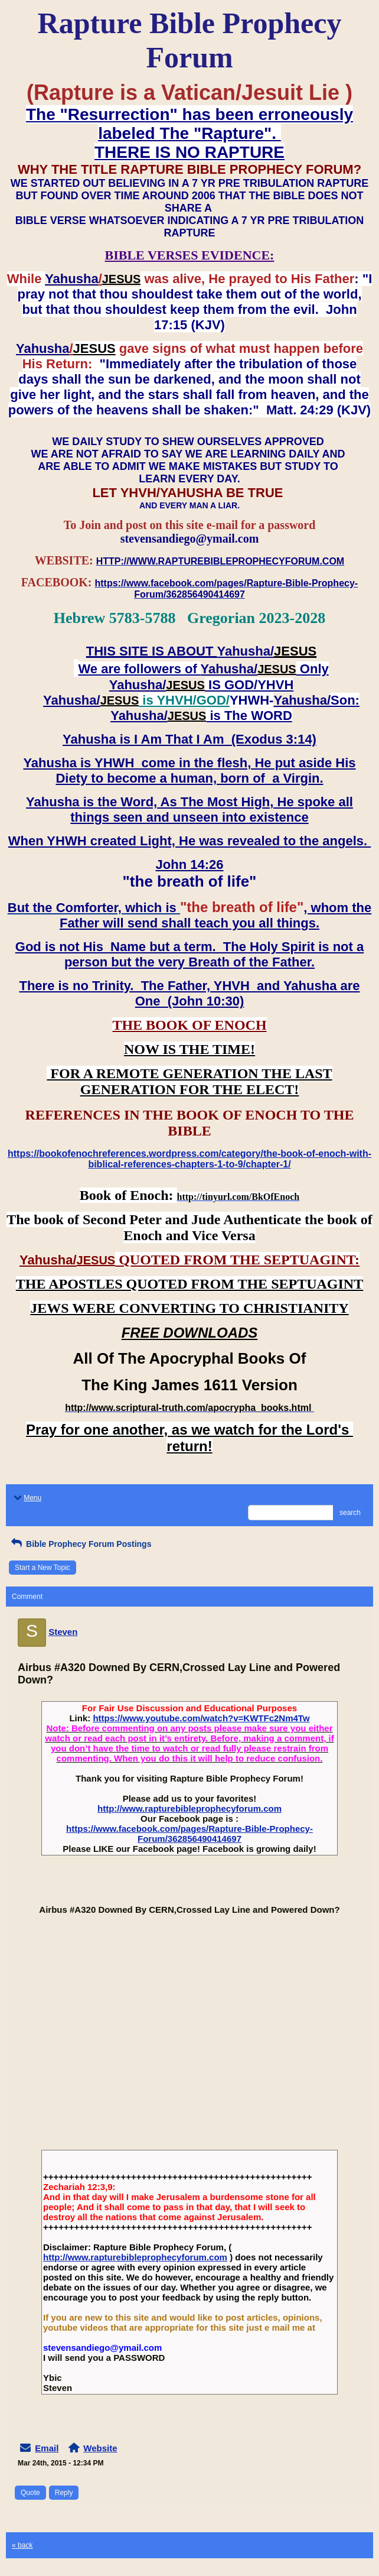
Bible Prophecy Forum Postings (80, 1544)
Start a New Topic (42, 1567)
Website (100, 2448)
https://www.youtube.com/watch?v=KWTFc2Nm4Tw (201, 1718)
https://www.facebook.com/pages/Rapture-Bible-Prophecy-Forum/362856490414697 (189, 1834)
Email (46, 2448)
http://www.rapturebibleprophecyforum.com (189, 1808)
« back (22, 2545)
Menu (26, 1498)
